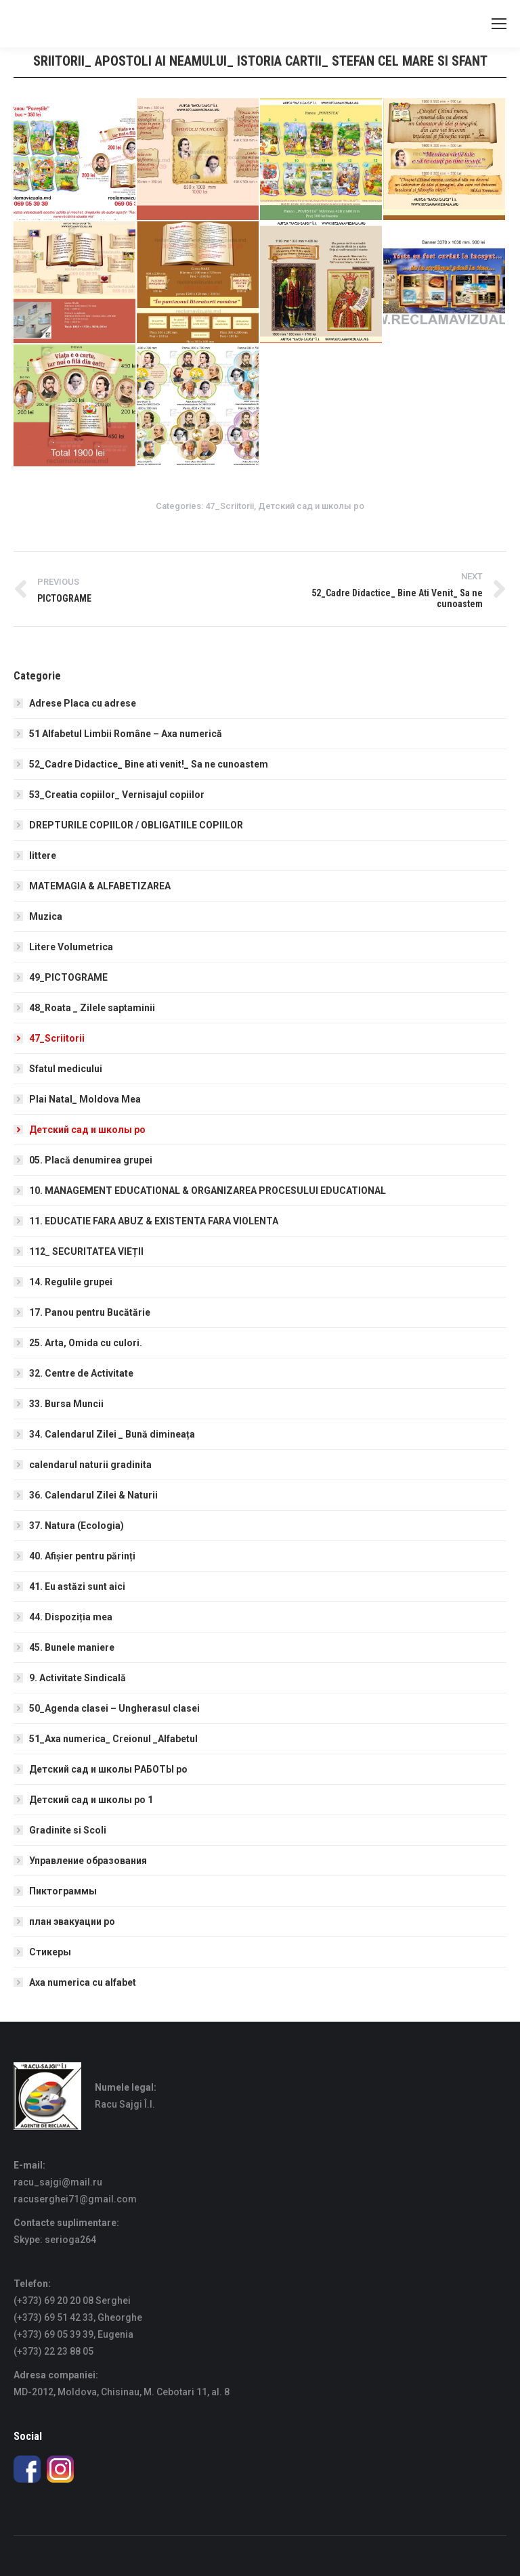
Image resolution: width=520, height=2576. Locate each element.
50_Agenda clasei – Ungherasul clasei (114, 1708)
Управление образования (88, 1860)
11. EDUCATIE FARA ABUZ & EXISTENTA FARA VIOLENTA (153, 1221)
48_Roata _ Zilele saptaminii (92, 1007)
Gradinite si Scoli (67, 1830)
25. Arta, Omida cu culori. (85, 1342)
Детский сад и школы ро (311, 506)
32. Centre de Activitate (81, 1373)
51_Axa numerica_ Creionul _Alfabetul (113, 1738)
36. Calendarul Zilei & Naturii (93, 1495)
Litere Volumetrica (71, 946)
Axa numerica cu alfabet (82, 1982)
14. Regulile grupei (70, 1281)
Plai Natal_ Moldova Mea (85, 1099)
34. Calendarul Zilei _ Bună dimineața (112, 1434)
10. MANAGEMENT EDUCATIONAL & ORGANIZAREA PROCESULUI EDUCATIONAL (207, 1190)
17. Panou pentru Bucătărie (89, 1312)
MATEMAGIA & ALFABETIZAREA (100, 886)
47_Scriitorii (229, 506)
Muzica (45, 916)
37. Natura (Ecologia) (76, 1525)
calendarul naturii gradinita (90, 1464)
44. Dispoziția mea (70, 1617)
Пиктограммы (63, 1891)
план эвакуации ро (72, 1921)
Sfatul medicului (65, 1068)
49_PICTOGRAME (68, 977)
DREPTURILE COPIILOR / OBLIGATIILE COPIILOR (136, 825)
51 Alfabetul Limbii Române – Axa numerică (125, 733)
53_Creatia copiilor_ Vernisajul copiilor (116, 794)
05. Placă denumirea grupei (90, 1160)
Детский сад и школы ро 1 (91, 1799)
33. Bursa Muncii (66, 1403)
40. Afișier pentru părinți (82, 1556)
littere (42, 855)
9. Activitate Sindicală (77, 1677)
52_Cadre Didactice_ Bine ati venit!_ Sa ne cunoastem (148, 764)
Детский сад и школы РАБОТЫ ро (108, 1769)
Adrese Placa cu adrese (82, 703)
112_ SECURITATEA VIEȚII (86, 1251)
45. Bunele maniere (71, 1647)
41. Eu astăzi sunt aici (77, 1586)
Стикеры (50, 1952)
